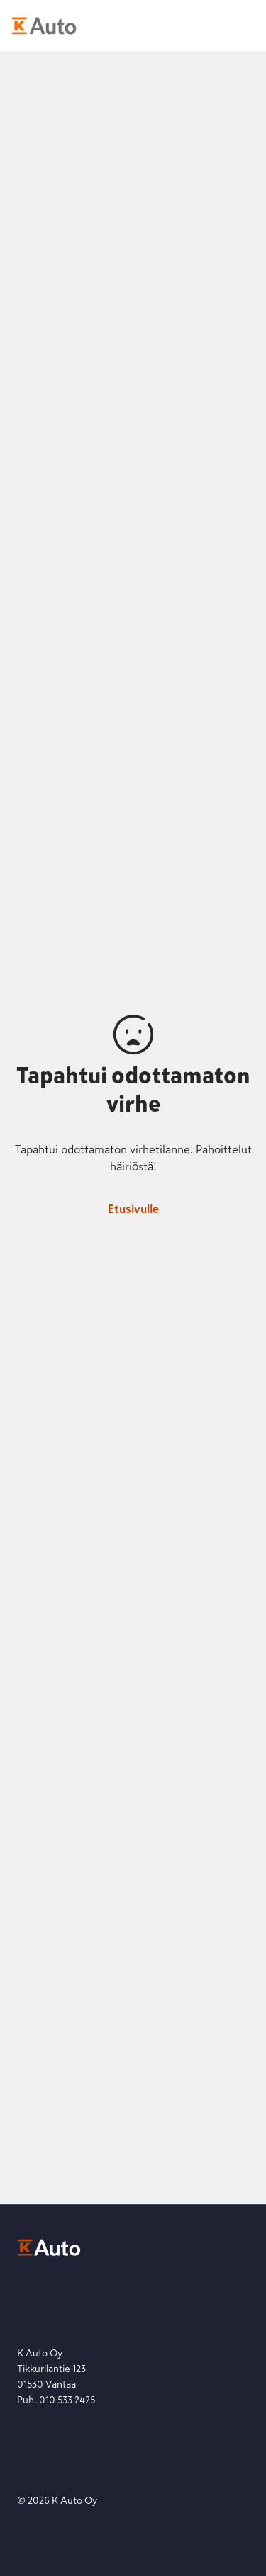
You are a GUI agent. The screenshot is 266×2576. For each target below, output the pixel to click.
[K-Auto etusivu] (44, 25)
